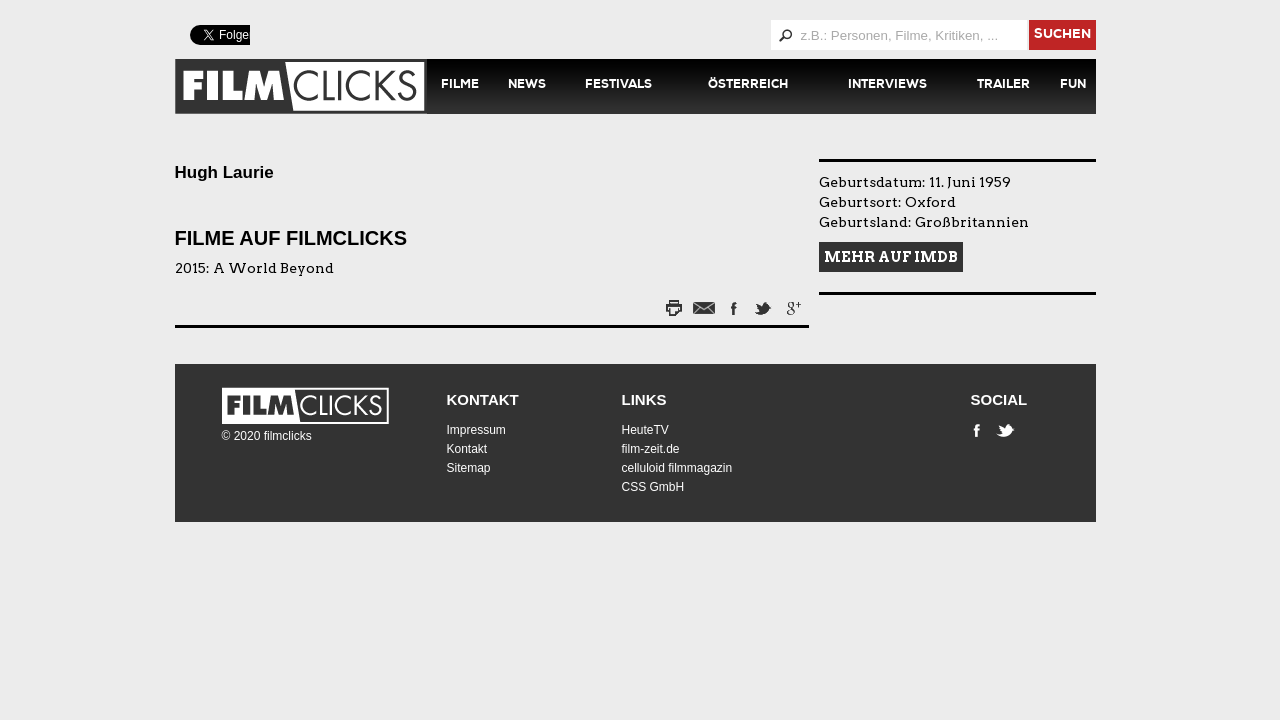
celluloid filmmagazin (677, 468)
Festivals (618, 86)
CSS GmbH (653, 487)
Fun (1073, 86)
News (527, 86)
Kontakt (483, 399)
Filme (460, 86)
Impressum (476, 430)
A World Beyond (273, 268)
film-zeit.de (651, 449)
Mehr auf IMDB (891, 257)
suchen (1062, 35)
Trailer (1003, 86)
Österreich (748, 86)
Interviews (887, 86)
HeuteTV (645, 430)
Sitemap (469, 468)
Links (644, 399)
